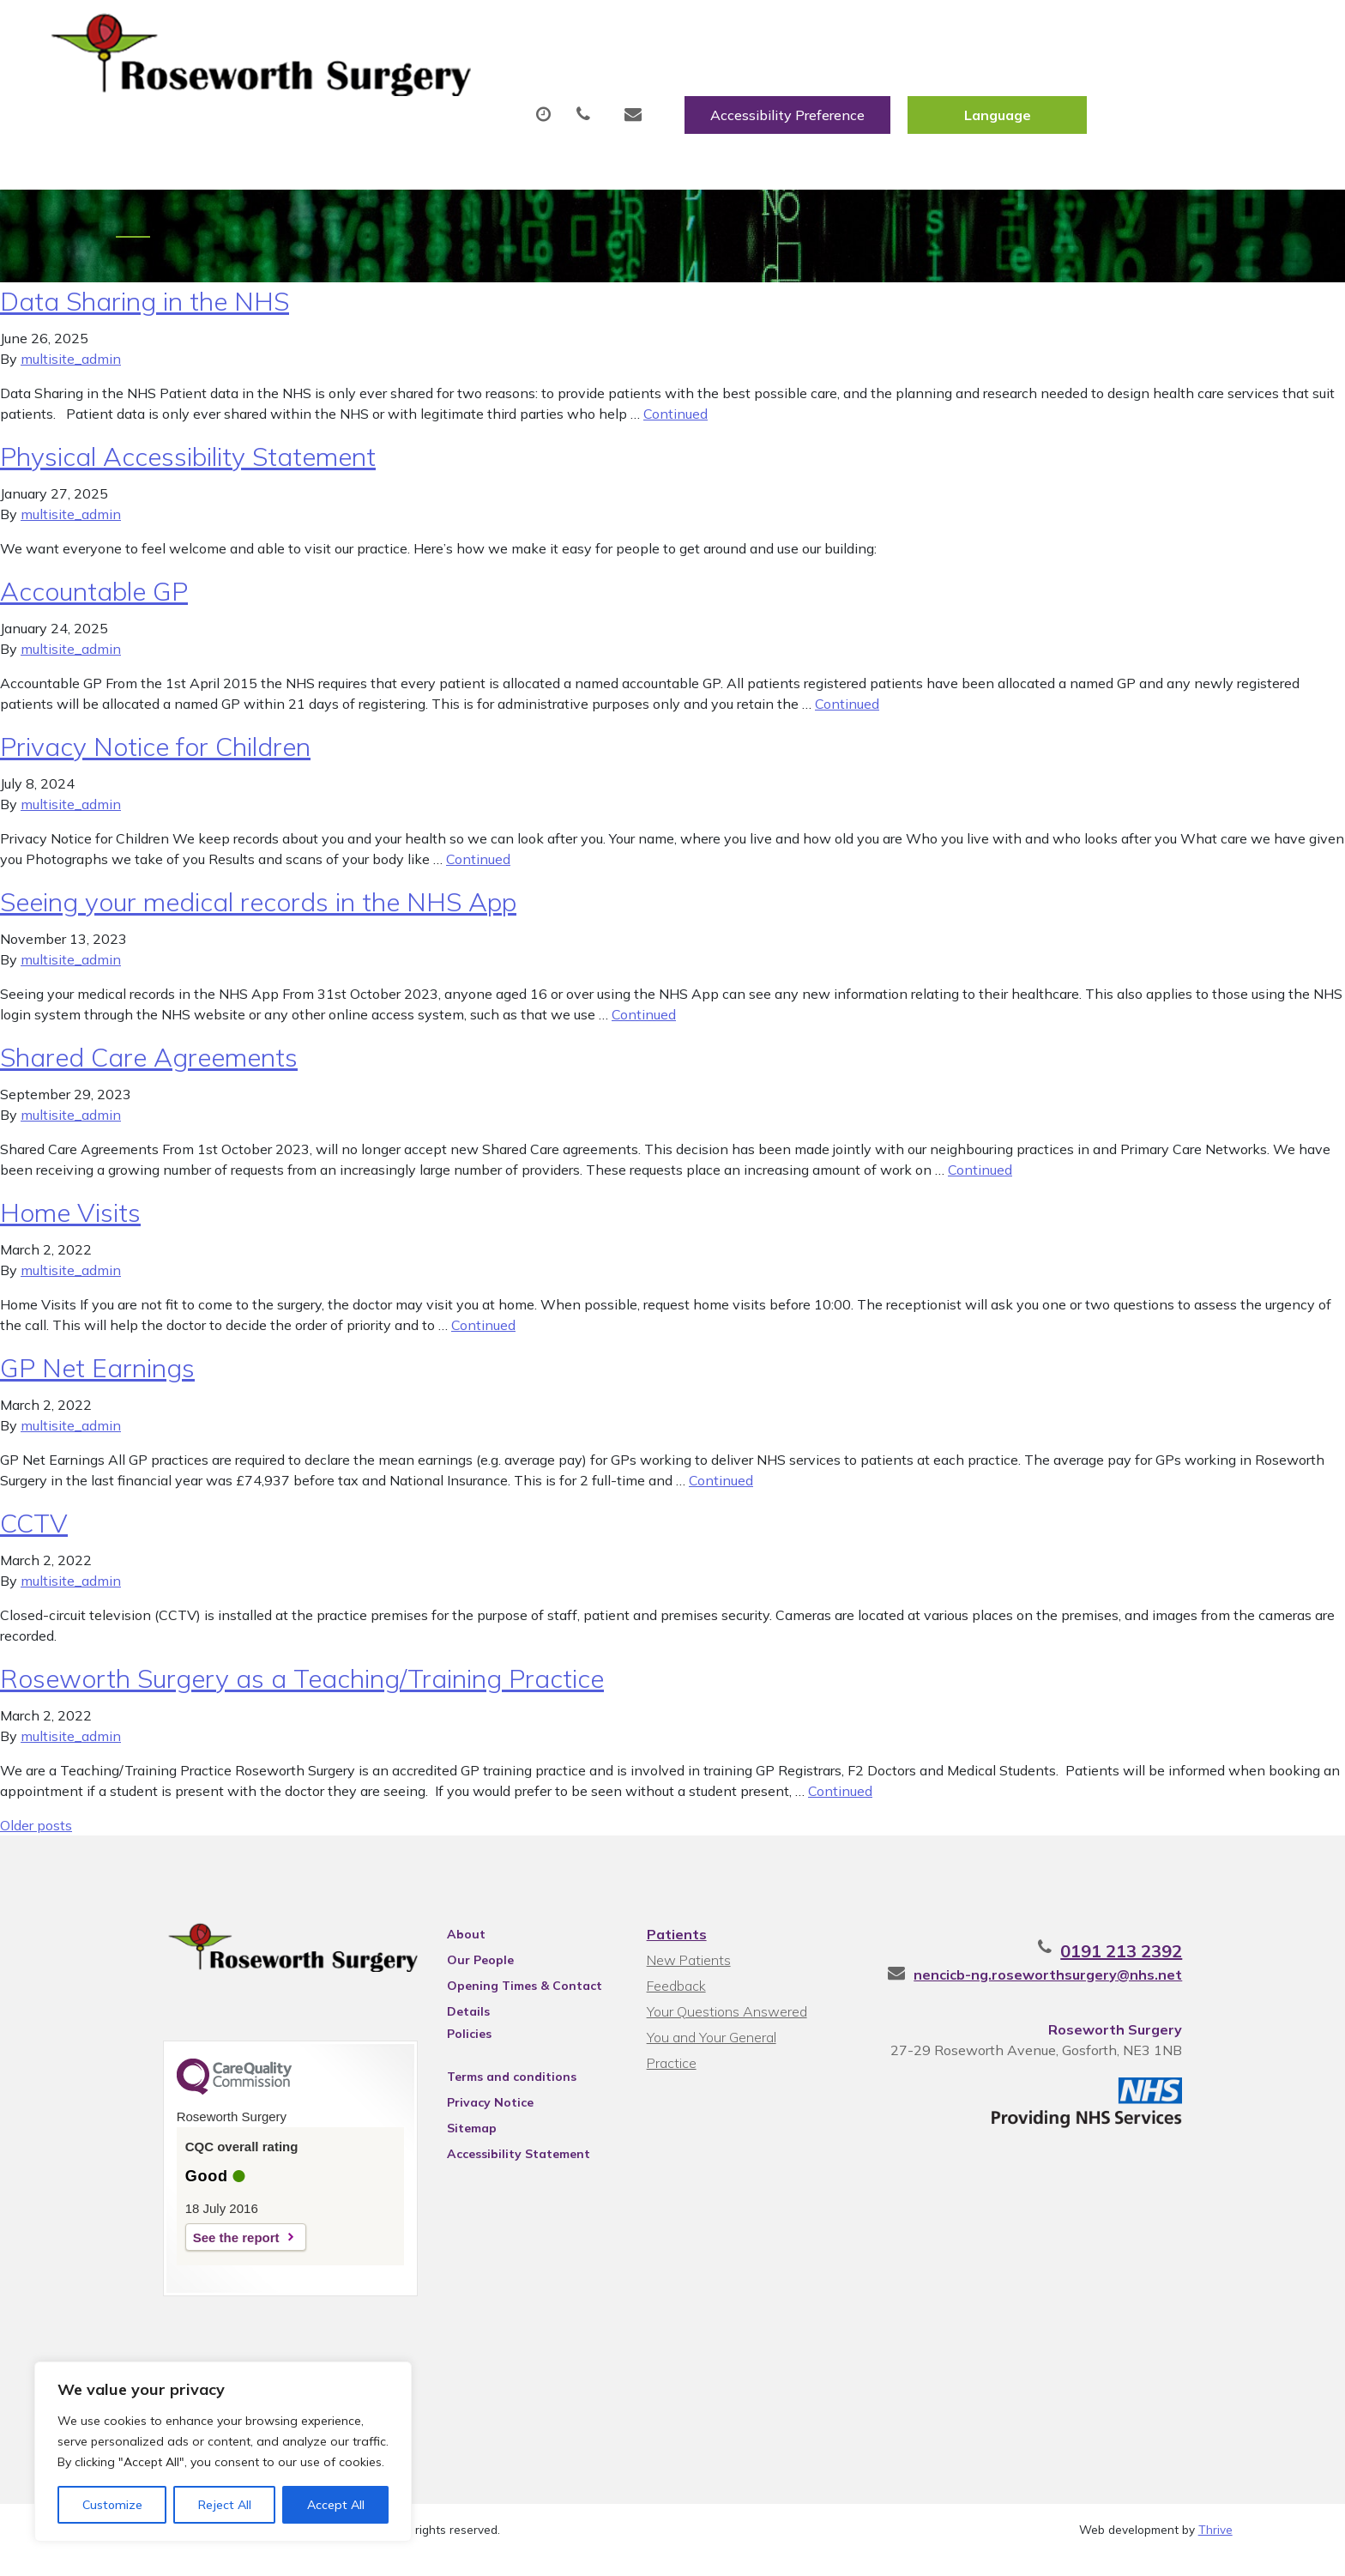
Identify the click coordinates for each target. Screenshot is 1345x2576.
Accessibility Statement (496, 2163)
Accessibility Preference (995, 31)
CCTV (34, 1532)
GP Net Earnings (97, 1377)
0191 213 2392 (1172, 1960)
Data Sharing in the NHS (144, 310)
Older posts (36, 1834)
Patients (674, 1943)
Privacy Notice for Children (155, 756)
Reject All (224, 2505)
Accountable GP (94, 600)
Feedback (673, 1995)
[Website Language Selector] (1204, 32)
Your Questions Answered (724, 2020)
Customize (112, 2505)
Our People (458, 1969)
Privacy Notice (468, 2111)
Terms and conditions (489, 2086)
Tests (886, 85)
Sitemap (449, 2137)
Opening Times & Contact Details (502, 1997)
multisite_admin (71, 368)
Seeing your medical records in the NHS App (258, 911)
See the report (185, 2251)
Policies (447, 2043)
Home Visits (70, 1222)
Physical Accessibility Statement (188, 466)
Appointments (462, 85)
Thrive (1215, 2550)
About (317, 85)
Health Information (1181, 85)
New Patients (1005, 85)
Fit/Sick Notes (767, 85)
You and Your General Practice (735, 2046)
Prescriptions (621, 85)
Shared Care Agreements (149, 1066)
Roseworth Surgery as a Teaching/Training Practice (302, 1688)
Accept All (336, 2505)
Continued (675, 423)
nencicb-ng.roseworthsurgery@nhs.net (1098, 1983)
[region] (223, 2451)
